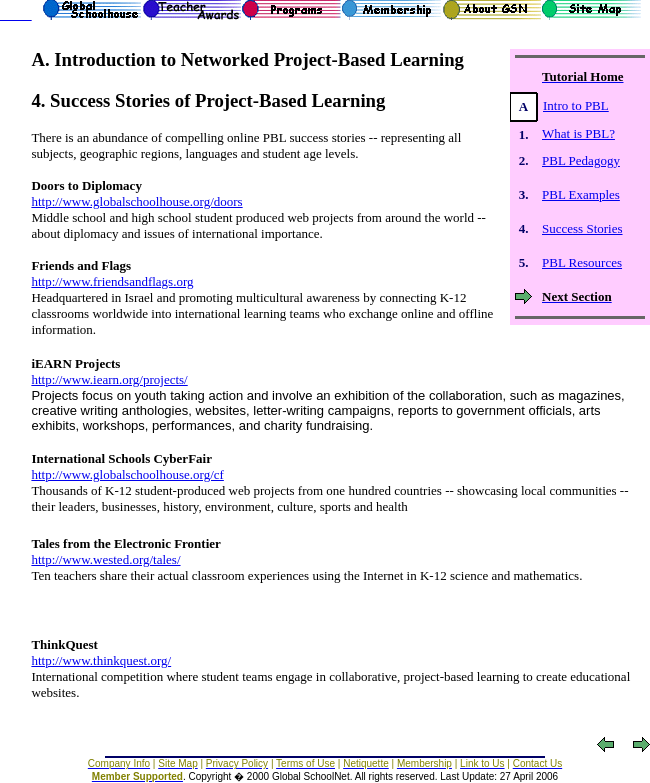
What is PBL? (578, 133)
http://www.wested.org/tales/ (105, 559)
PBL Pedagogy (581, 160)
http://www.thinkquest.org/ (101, 660)
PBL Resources (582, 262)
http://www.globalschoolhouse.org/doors (136, 201)
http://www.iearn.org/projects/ (109, 379)
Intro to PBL (576, 105)
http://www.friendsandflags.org (112, 281)
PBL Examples (581, 194)
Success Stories (582, 228)
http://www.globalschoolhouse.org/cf (127, 474)
